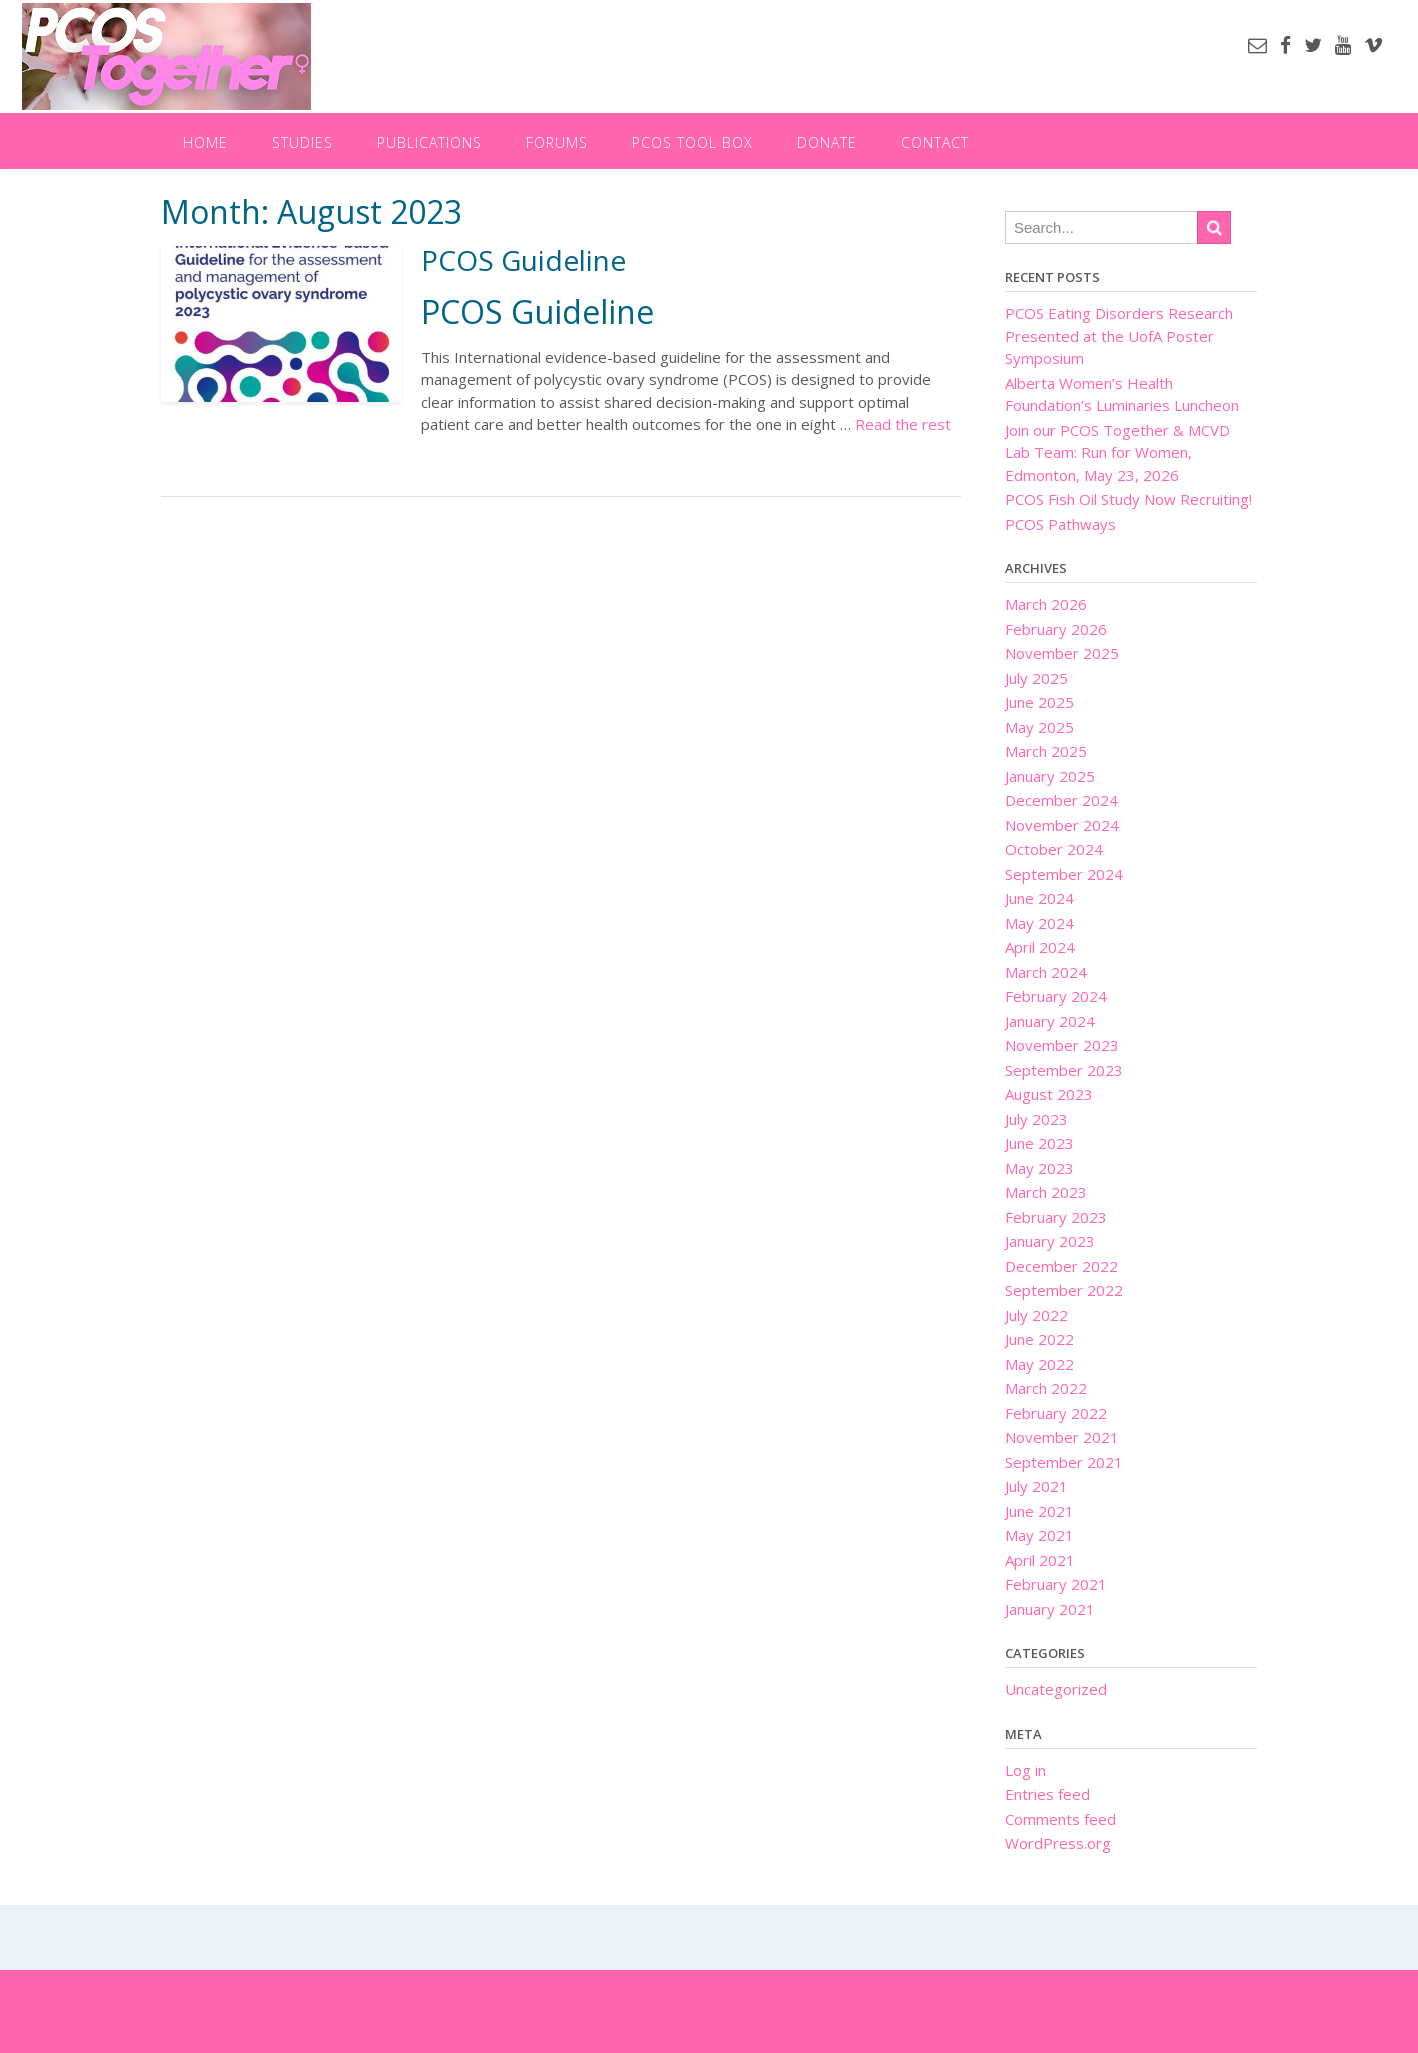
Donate (827, 142)
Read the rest (903, 424)
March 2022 (1046, 1388)
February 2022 (1056, 1413)
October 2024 (1054, 849)
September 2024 (1064, 874)
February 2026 (1056, 629)
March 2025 (1046, 751)
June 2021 (1039, 1511)
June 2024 (1039, 898)
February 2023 (1056, 1217)
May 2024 (1039, 923)
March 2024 (1046, 972)
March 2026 (1046, 604)
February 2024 (1056, 996)
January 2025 (1050, 776)
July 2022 (1036, 1315)
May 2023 (1039, 1168)
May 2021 (1039, 1535)
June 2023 (1039, 1143)
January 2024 (1050, 1021)
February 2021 (1056, 1584)
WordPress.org (1058, 1843)
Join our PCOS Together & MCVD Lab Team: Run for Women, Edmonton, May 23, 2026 (1117, 452)
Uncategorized (1056, 1689)
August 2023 (1049, 1094)
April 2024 (1040, 947)
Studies (302, 142)
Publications (429, 142)
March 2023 (1046, 1192)
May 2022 (1039, 1364)
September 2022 (1064, 1290)
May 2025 (1039, 727)
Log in (1025, 1770)
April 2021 (1040, 1560)
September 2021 (1064, 1462)
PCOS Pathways (1060, 524)
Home (205, 142)
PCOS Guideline (523, 260)
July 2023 (1036, 1119)
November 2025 (1062, 653)
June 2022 (1039, 1339)
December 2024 (1061, 800)
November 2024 (1062, 825)
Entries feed (1047, 1794)
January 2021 (1050, 1609)
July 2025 (1036, 678)
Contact (935, 142)
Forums (557, 142)
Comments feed (1060, 1819)
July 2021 (1036, 1486)
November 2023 (1062, 1045)
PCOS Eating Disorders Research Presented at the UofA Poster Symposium (1119, 335)
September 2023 (1064, 1070)
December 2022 (1061, 1266)
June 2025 (1039, 702)
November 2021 (1062, 1437)
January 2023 (1050, 1241)
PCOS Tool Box (692, 142)
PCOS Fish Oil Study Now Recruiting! (1128, 499)
